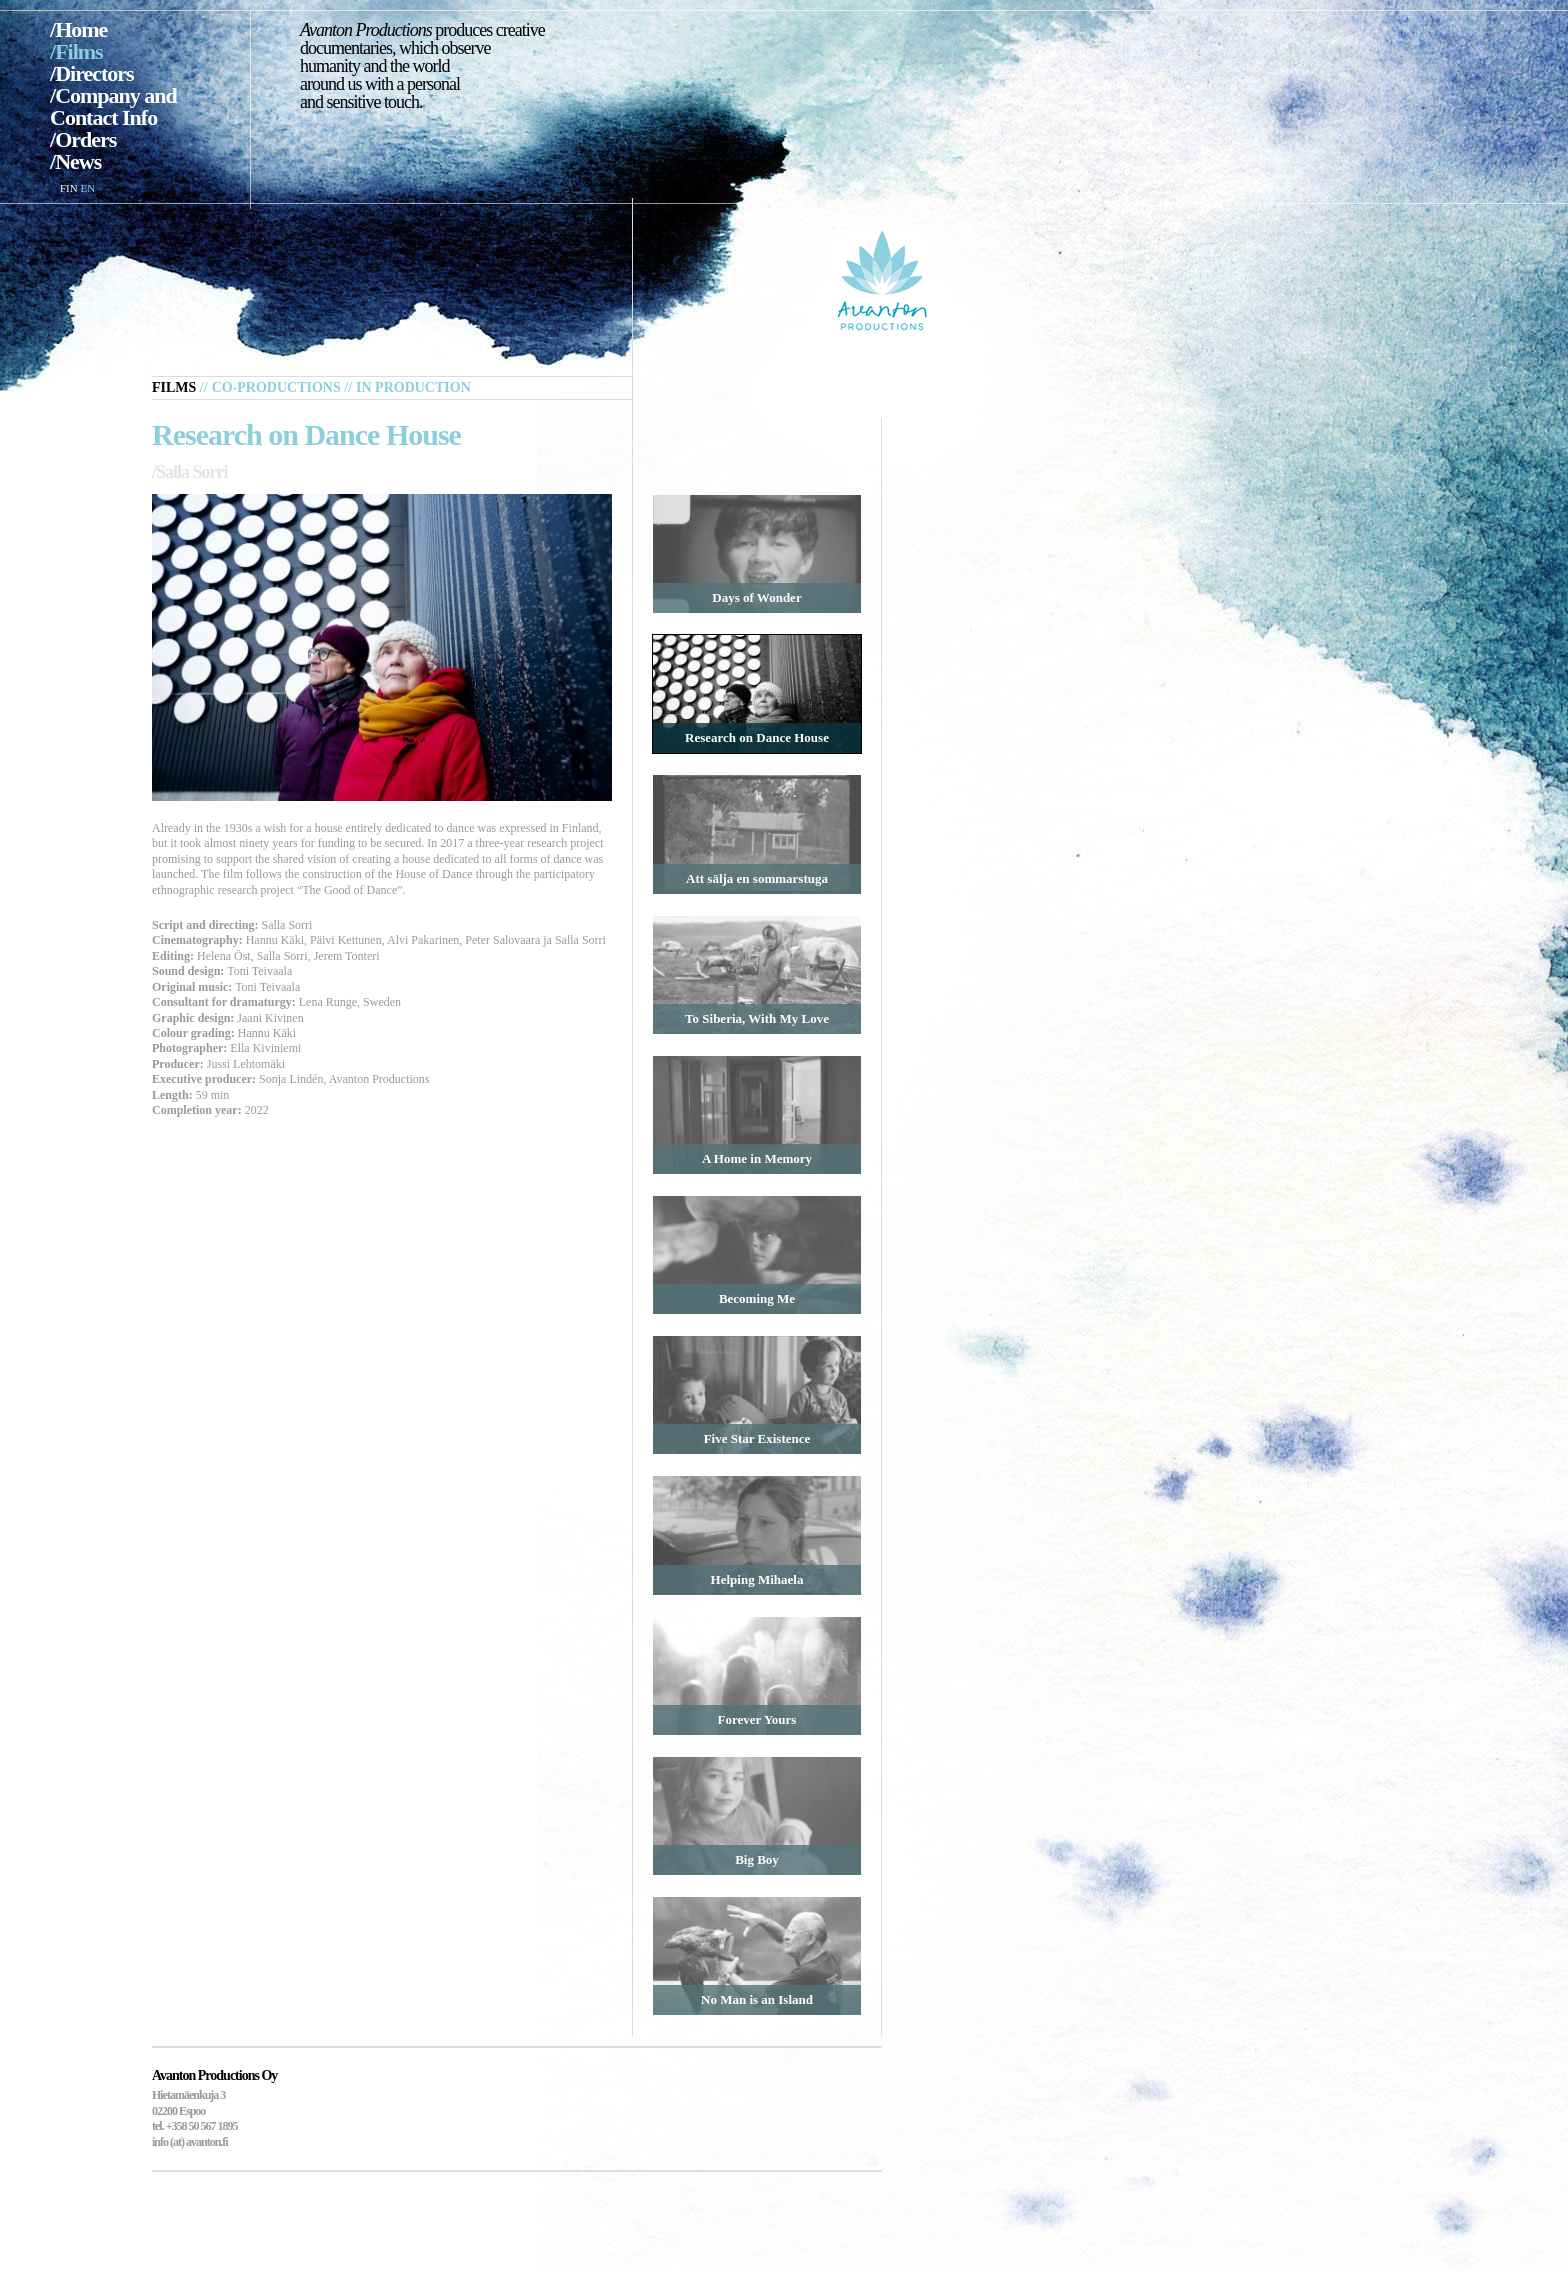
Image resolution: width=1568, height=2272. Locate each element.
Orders (85, 139)
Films (79, 51)
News (78, 161)
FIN (69, 188)
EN (87, 188)
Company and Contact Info (113, 106)
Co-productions (276, 387)
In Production (413, 387)
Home (81, 29)
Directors (94, 73)
